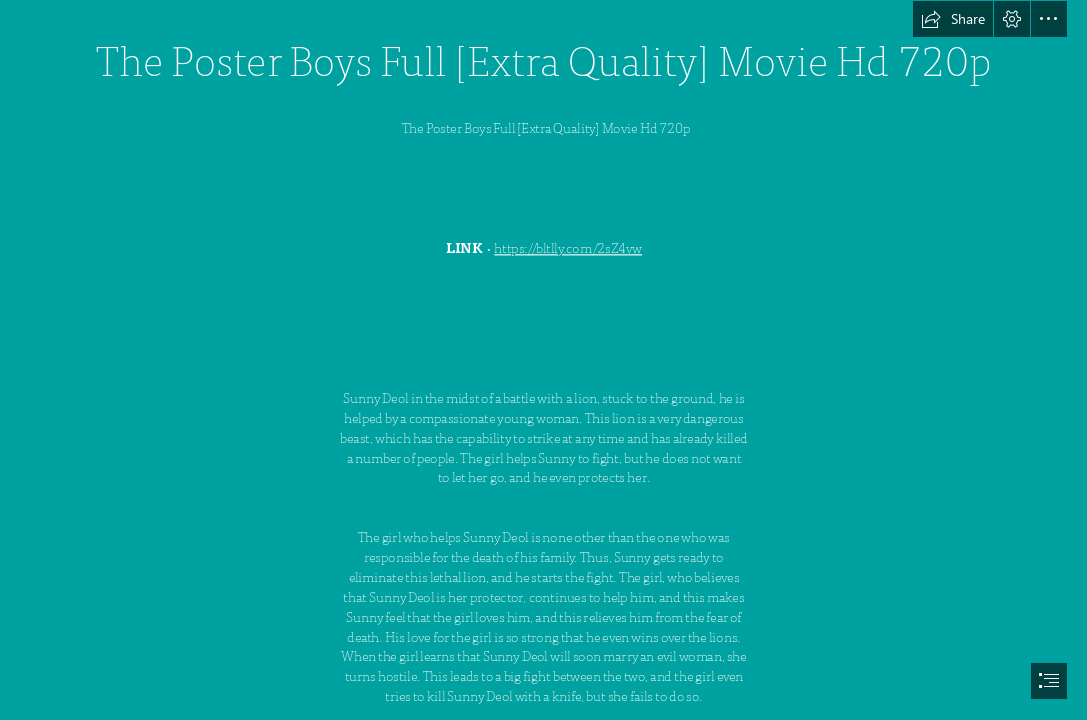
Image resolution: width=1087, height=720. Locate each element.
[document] (543, 360)
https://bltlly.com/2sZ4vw (568, 249)
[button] (953, 19)
